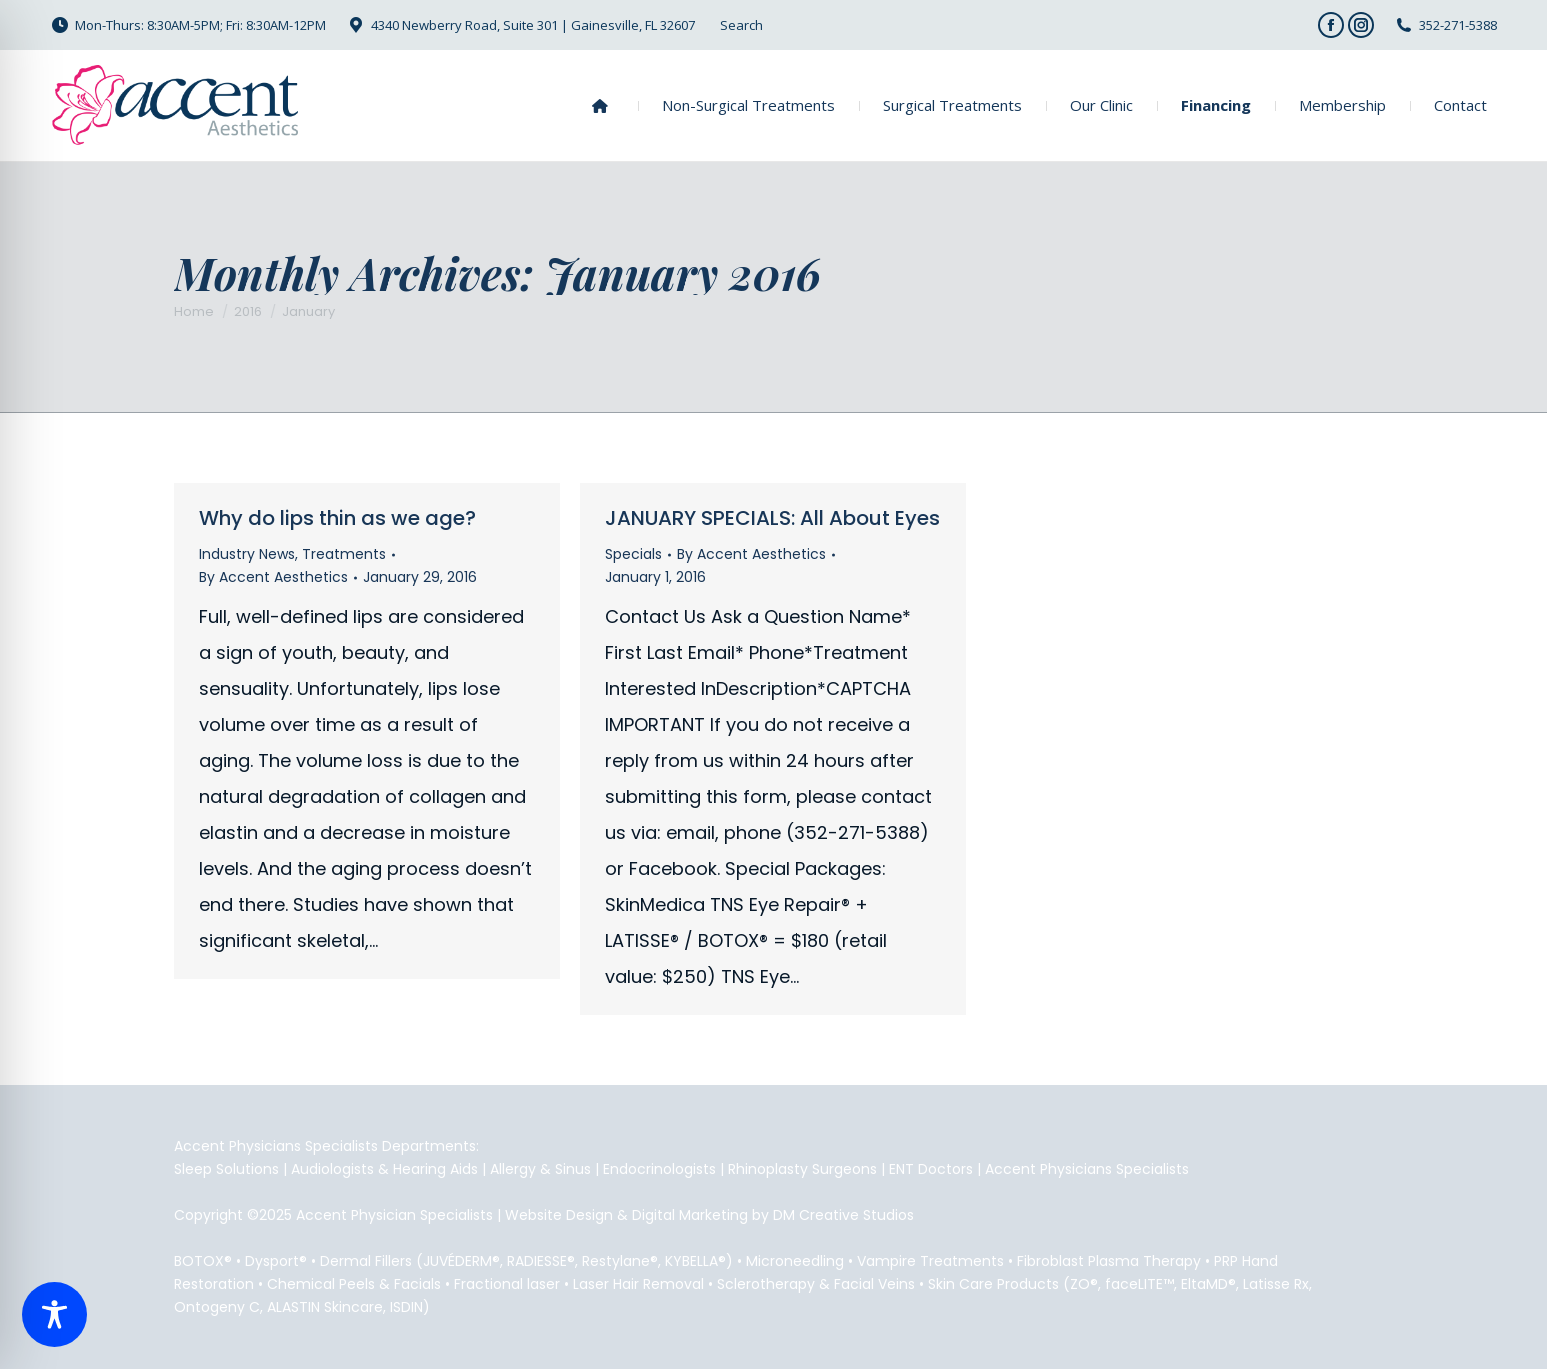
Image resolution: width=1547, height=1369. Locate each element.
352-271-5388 (1458, 25)
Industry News (247, 554)
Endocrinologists (659, 1169)
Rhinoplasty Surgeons (802, 1169)
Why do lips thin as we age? (337, 518)
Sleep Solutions (226, 1169)
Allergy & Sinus (540, 1169)
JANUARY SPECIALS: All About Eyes (772, 518)
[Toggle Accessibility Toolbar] (54, 1314)
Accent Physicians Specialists (1087, 1169)
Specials (633, 554)
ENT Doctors (931, 1169)
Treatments (344, 554)
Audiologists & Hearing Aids (384, 1169)
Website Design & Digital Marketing (626, 1215)
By (273, 577)
